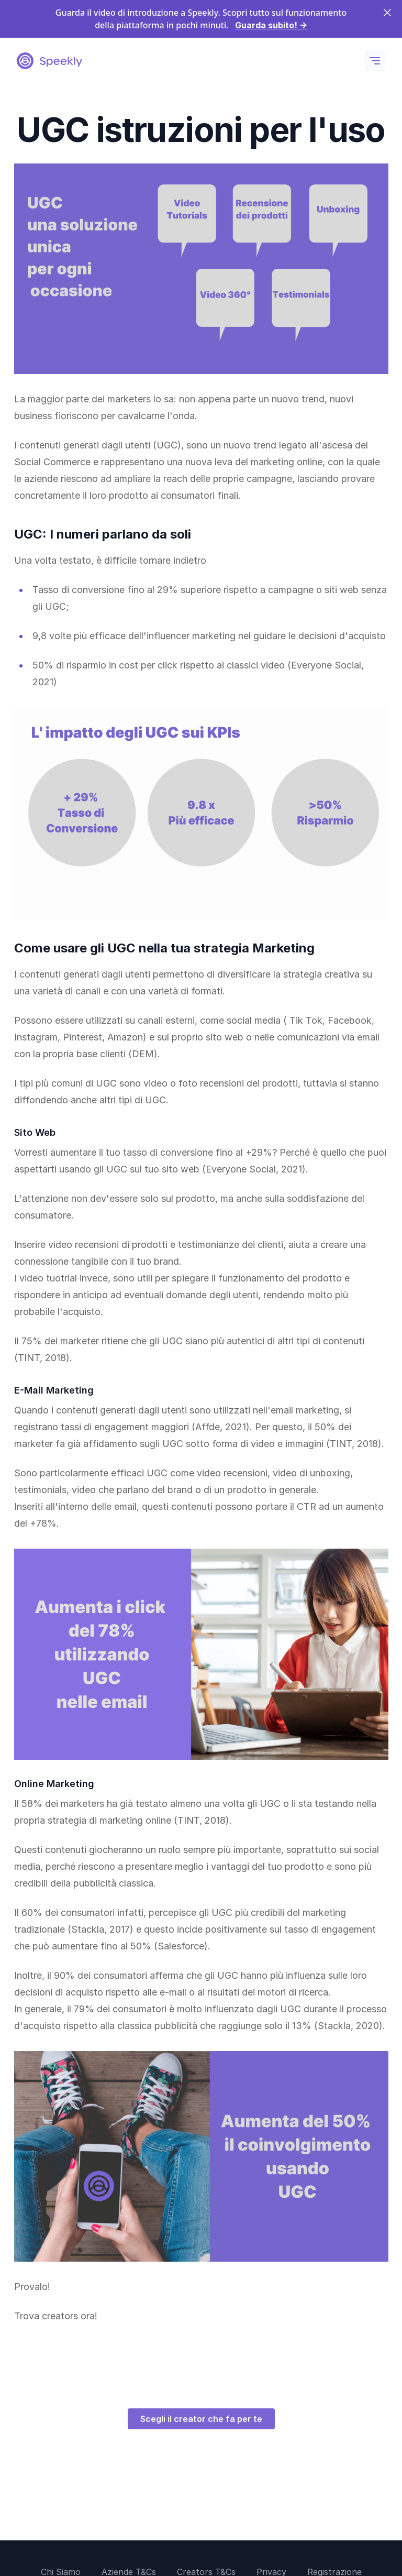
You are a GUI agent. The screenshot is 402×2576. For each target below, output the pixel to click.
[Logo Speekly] (49, 60)
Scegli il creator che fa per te (201, 2419)
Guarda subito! (271, 25)
